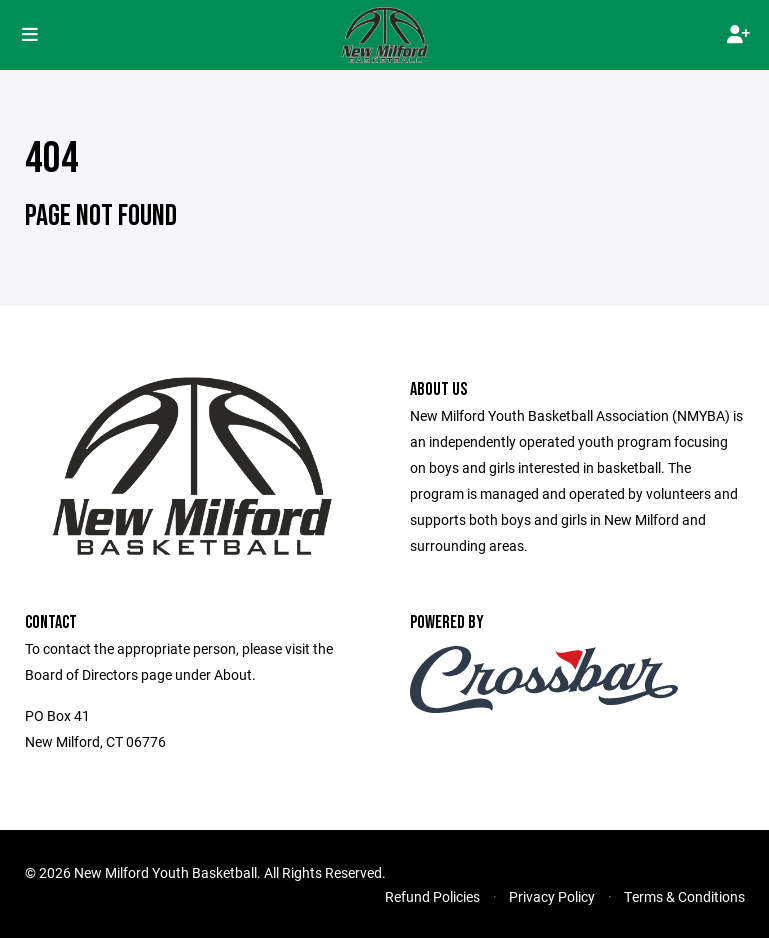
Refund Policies (432, 896)
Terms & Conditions (684, 896)
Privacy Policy (552, 896)
